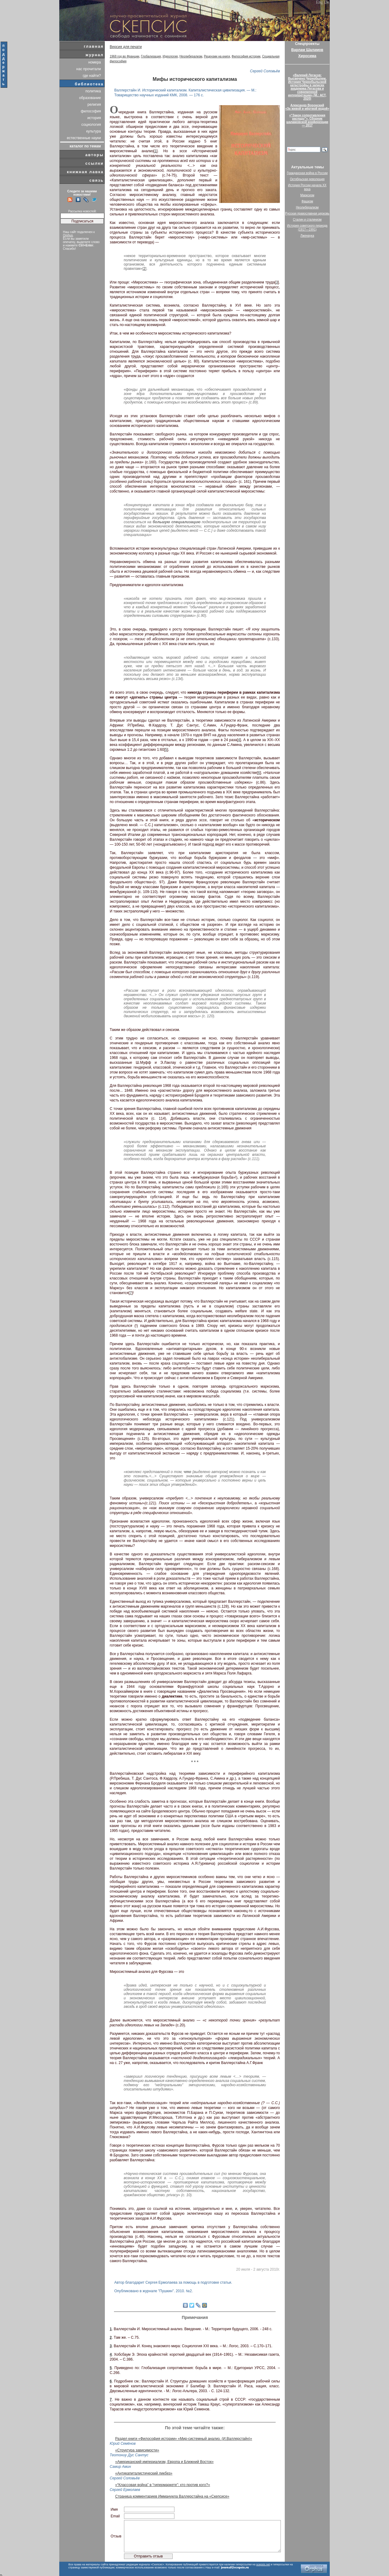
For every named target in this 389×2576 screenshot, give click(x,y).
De (326, 2)
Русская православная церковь (307, 213)
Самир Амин (120, 2466)
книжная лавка (85, 172)
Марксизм (307, 195)
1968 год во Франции (124, 56)
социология (91, 124)
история (94, 118)
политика (93, 91)
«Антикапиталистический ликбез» (143, 2473)
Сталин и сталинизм (307, 219)
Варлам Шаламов (307, 50)
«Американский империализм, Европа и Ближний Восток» (164, 2462)
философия (91, 111)
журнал (94, 55)
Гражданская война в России (307, 173)
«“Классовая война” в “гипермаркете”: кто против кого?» (162, 2485)
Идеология (170, 56)
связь (96, 180)
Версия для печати (126, 47)
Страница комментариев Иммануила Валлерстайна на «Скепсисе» (172, 2496)
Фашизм (307, 201)
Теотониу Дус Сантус (129, 2455)
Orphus (68, 235)
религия (94, 104)
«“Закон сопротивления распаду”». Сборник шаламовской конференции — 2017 (307, 120)
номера (94, 62)
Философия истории (246, 56)
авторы (94, 155)
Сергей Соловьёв (265, 71)
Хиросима (307, 56)
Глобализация (151, 56)
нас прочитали (88, 69)
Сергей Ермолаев (125, 2490)
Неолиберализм (191, 56)
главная (94, 46)
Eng (319, 2)
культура (93, 131)
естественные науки (84, 138)
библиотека (89, 84)
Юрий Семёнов (123, 2443)
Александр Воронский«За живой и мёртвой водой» (307, 107)
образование (90, 98)
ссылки (94, 163)
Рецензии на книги (217, 56)
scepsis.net (263, 2564)
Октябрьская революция (307, 179)
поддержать (3, 64)
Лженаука (307, 235)
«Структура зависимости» (137, 2450)
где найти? (92, 76)
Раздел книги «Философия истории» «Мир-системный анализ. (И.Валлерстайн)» (183, 2439)
